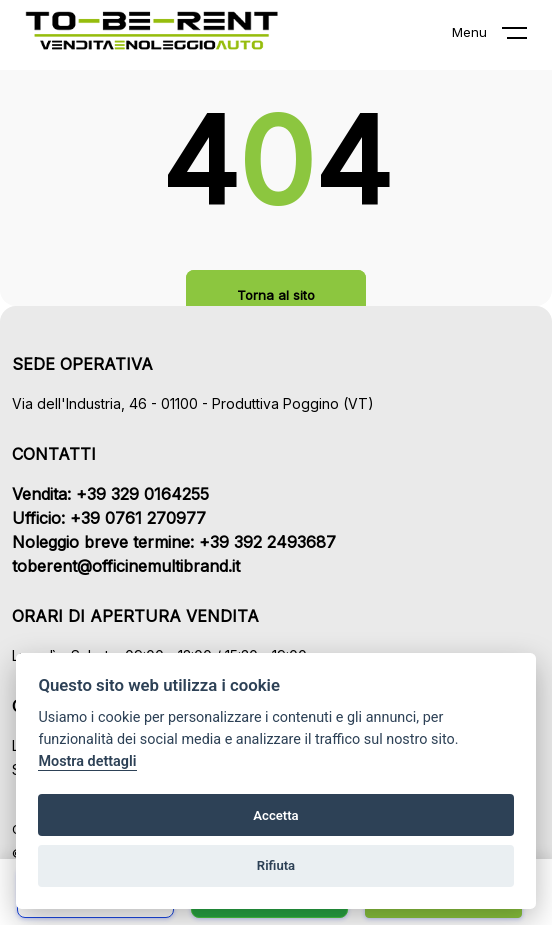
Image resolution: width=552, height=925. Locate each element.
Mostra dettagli (87, 761)
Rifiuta (276, 865)
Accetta (275, 815)
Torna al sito (276, 295)
